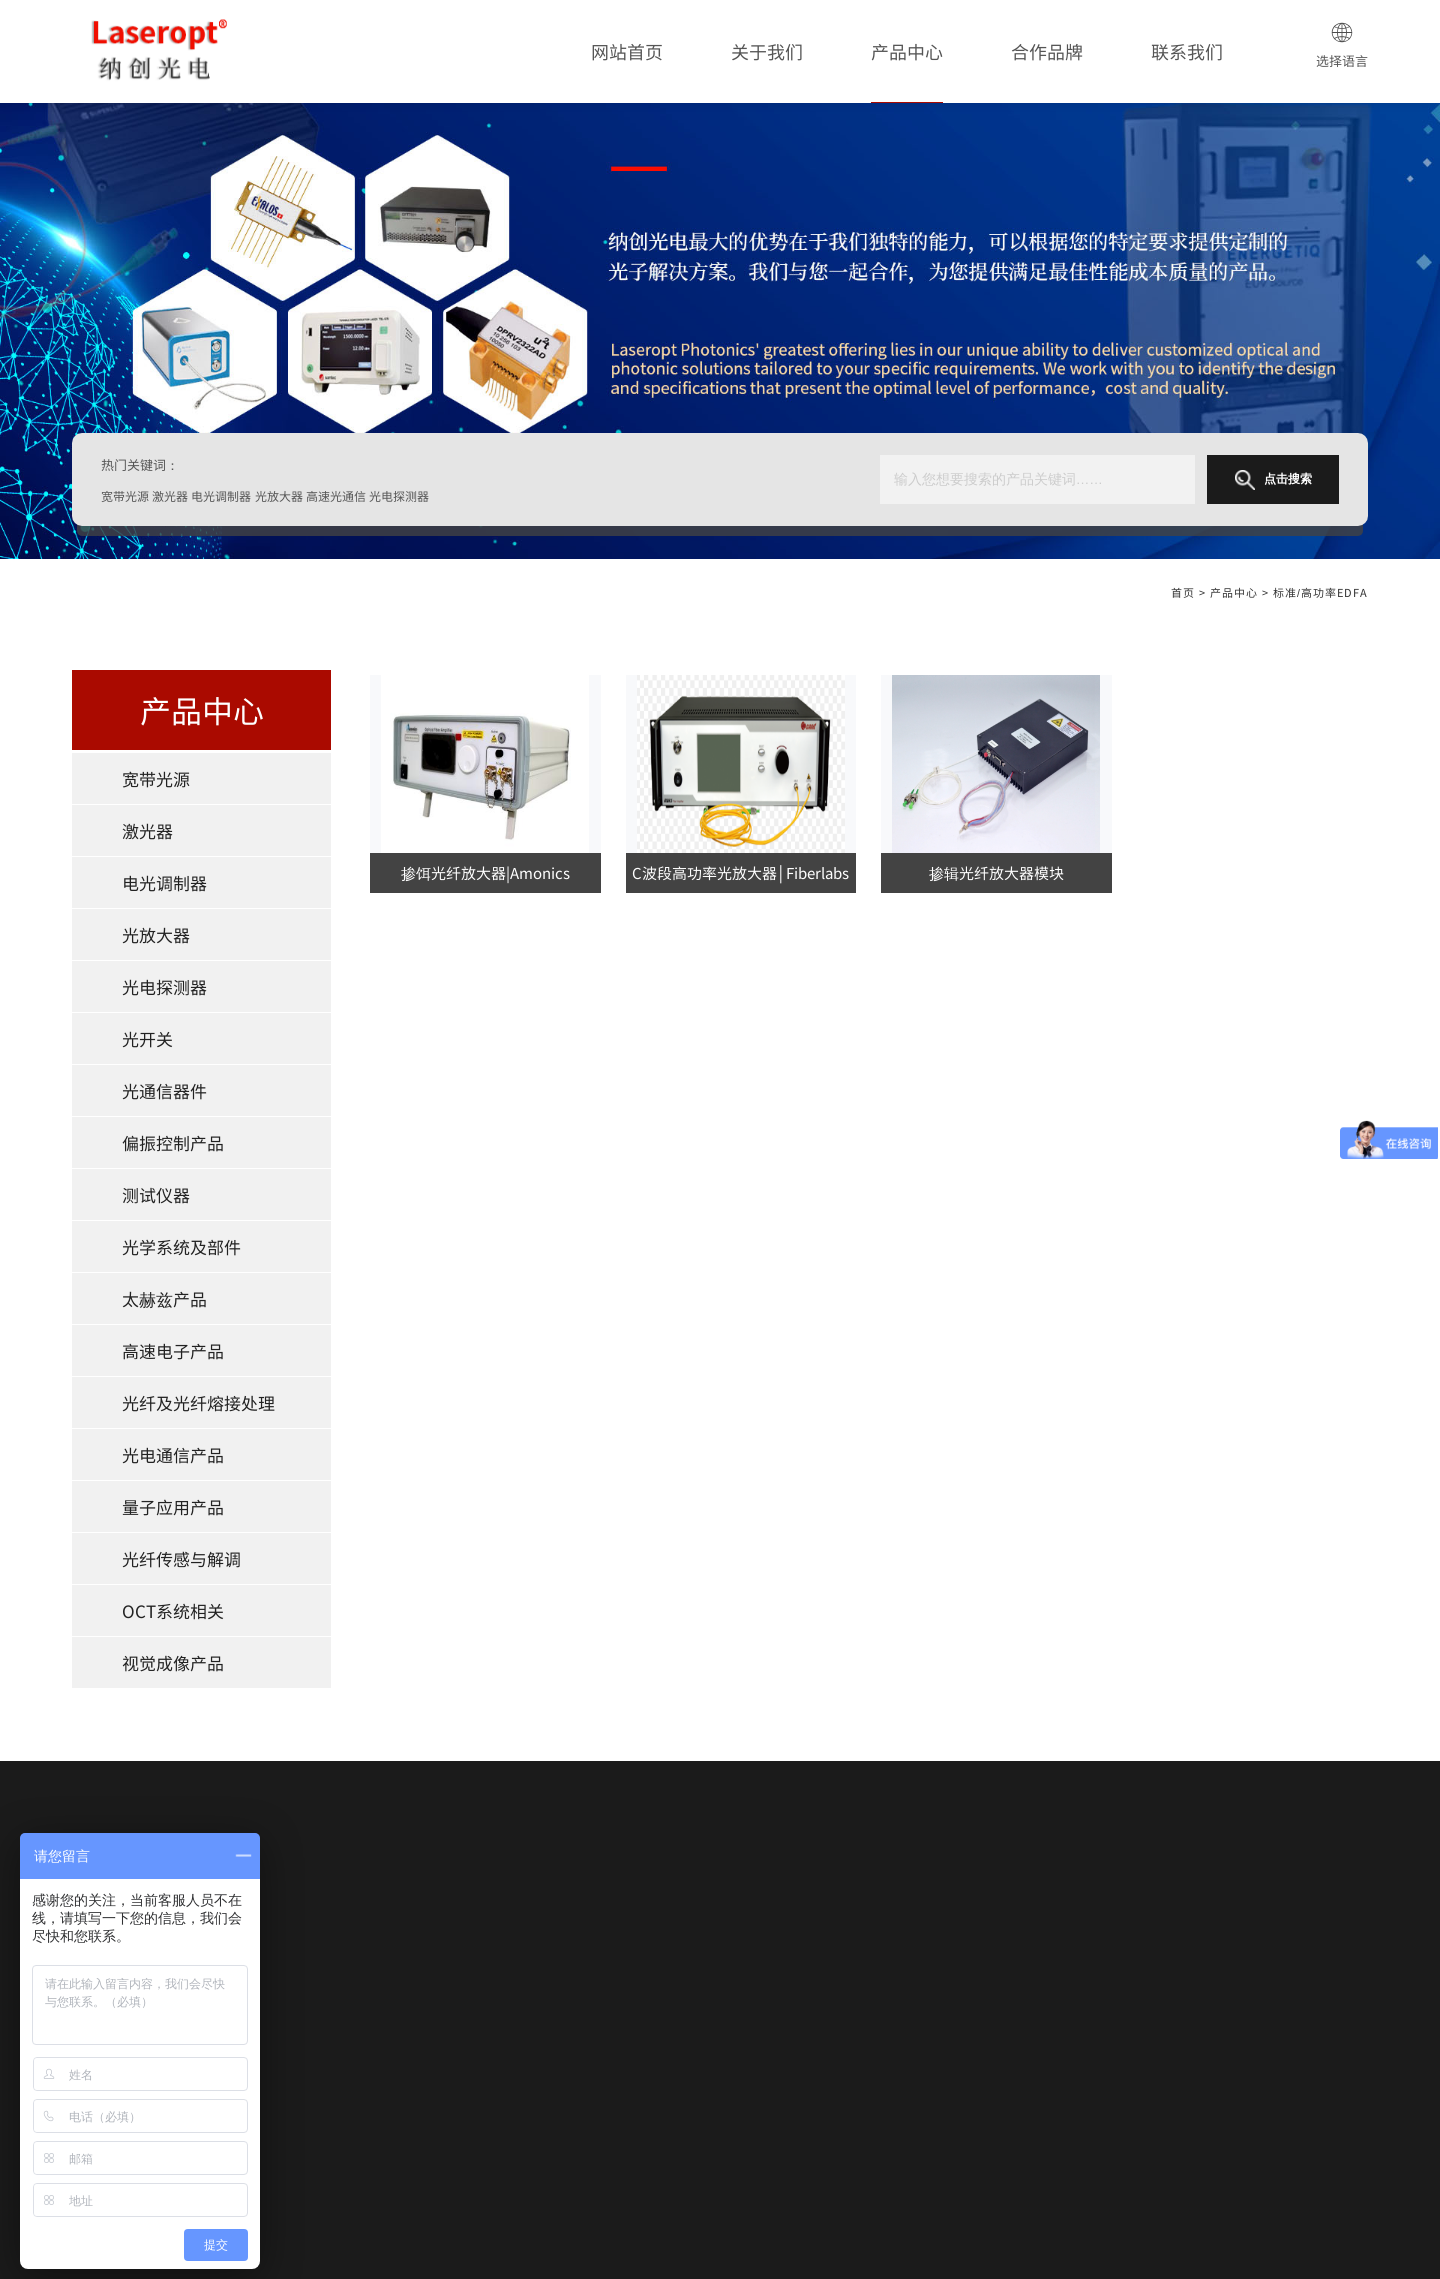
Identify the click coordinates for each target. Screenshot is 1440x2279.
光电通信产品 (173, 1454)
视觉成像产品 (173, 1662)
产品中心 (907, 51)
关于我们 (767, 51)
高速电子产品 (173, 1350)
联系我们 (1187, 51)
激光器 (147, 830)
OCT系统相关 (173, 1610)
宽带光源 (156, 778)
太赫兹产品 (164, 1298)
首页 (1183, 592)
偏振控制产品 (173, 1142)
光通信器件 (164, 1090)
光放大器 (156, 934)
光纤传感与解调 (181, 1558)
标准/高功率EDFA (1320, 592)
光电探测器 (164, 986)
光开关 (147, 1038)
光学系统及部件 (181, 1246)
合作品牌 (1047, 51)
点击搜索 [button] (1273, 480)
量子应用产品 (173, 1506)
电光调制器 (164, 882)
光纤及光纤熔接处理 (198, 1402)
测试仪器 (156, 1194)
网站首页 (627, 51)
